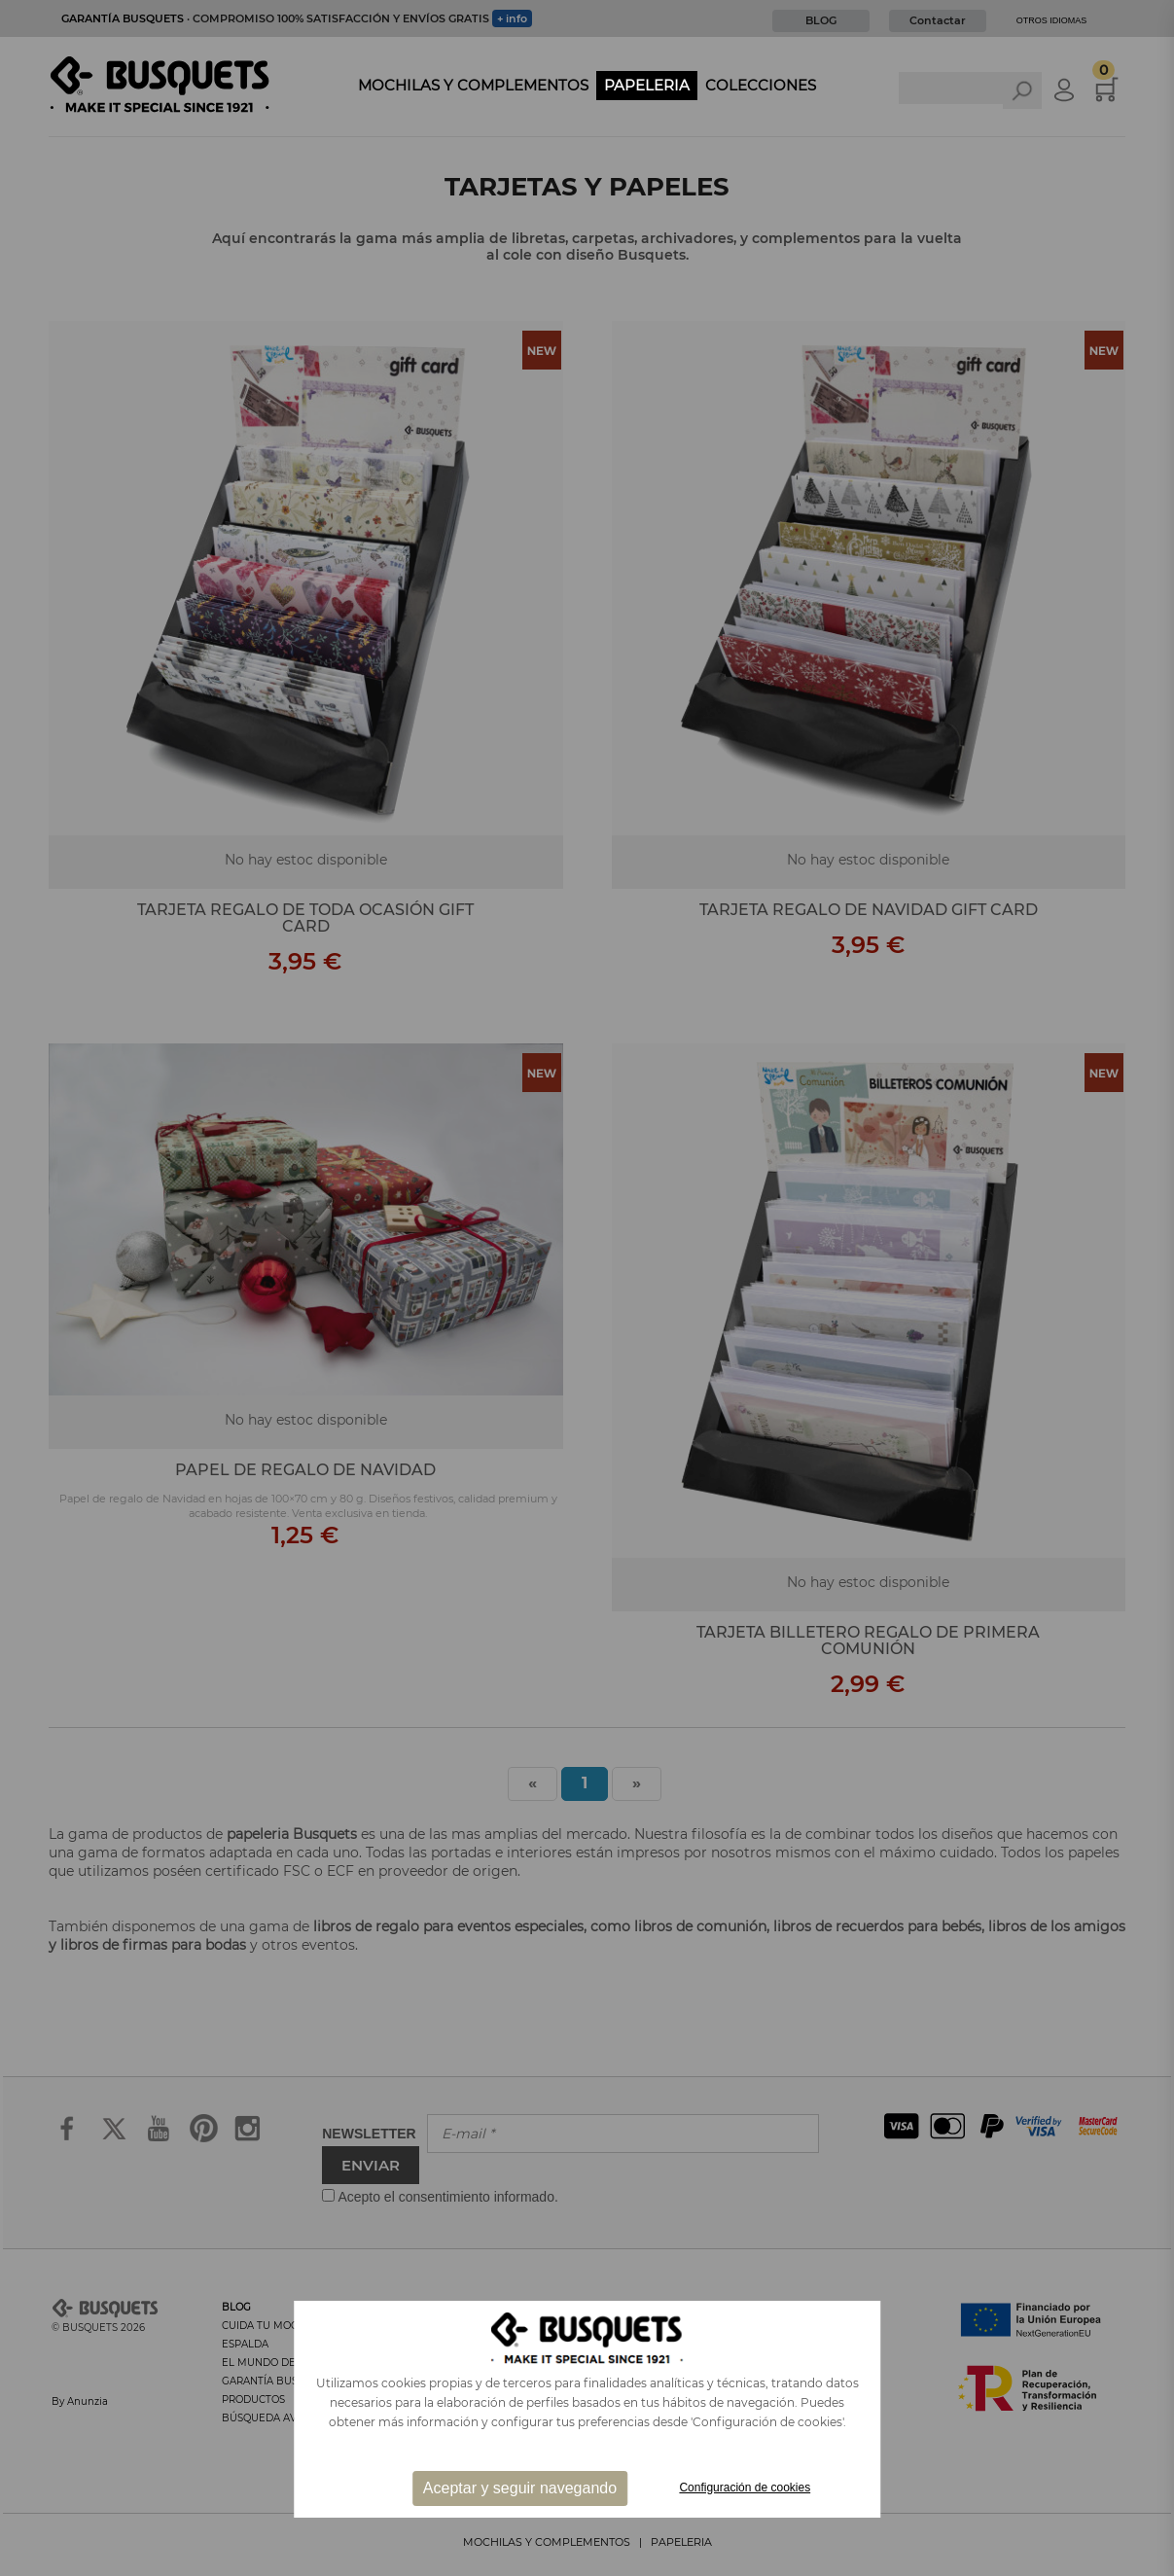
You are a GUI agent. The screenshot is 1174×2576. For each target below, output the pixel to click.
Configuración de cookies (744, 2487)
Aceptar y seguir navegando (520, 2488)
